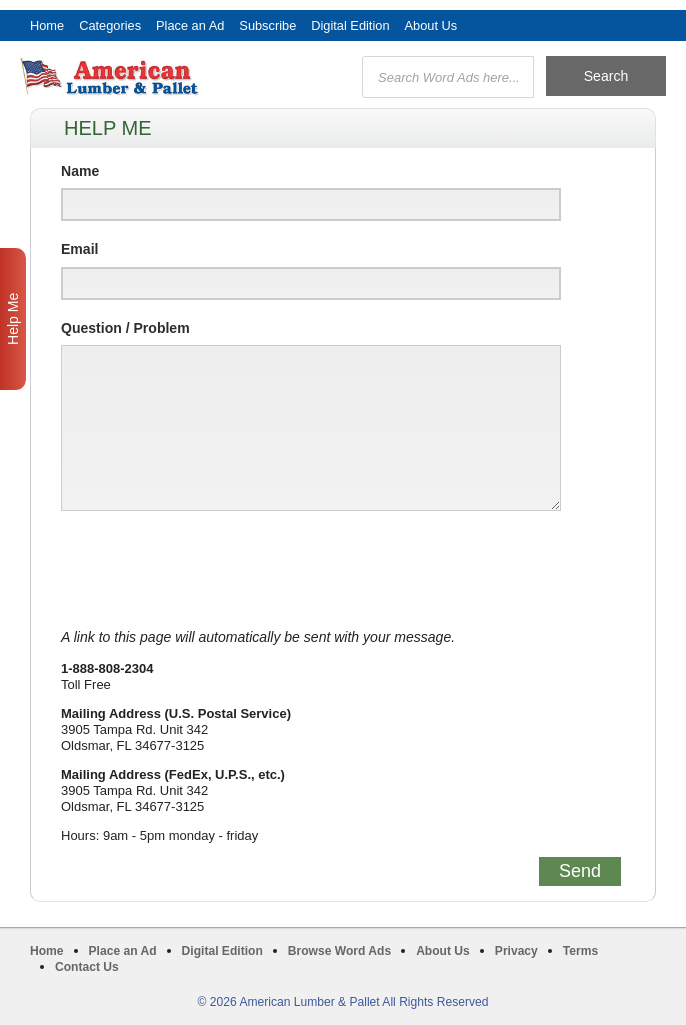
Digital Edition (350, 25)
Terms (580, 951)
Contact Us (87, 967)
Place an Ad (190, 25)
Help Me (13, 319)
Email (79, 249)
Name (80, 171)
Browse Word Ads (339, 951)
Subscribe (267, 25)
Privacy (516, 951)
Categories (110, 25)
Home (47, 25)
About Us (431, 25)
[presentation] (213, 570)
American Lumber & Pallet (135, 77)
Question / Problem (125, 328)
